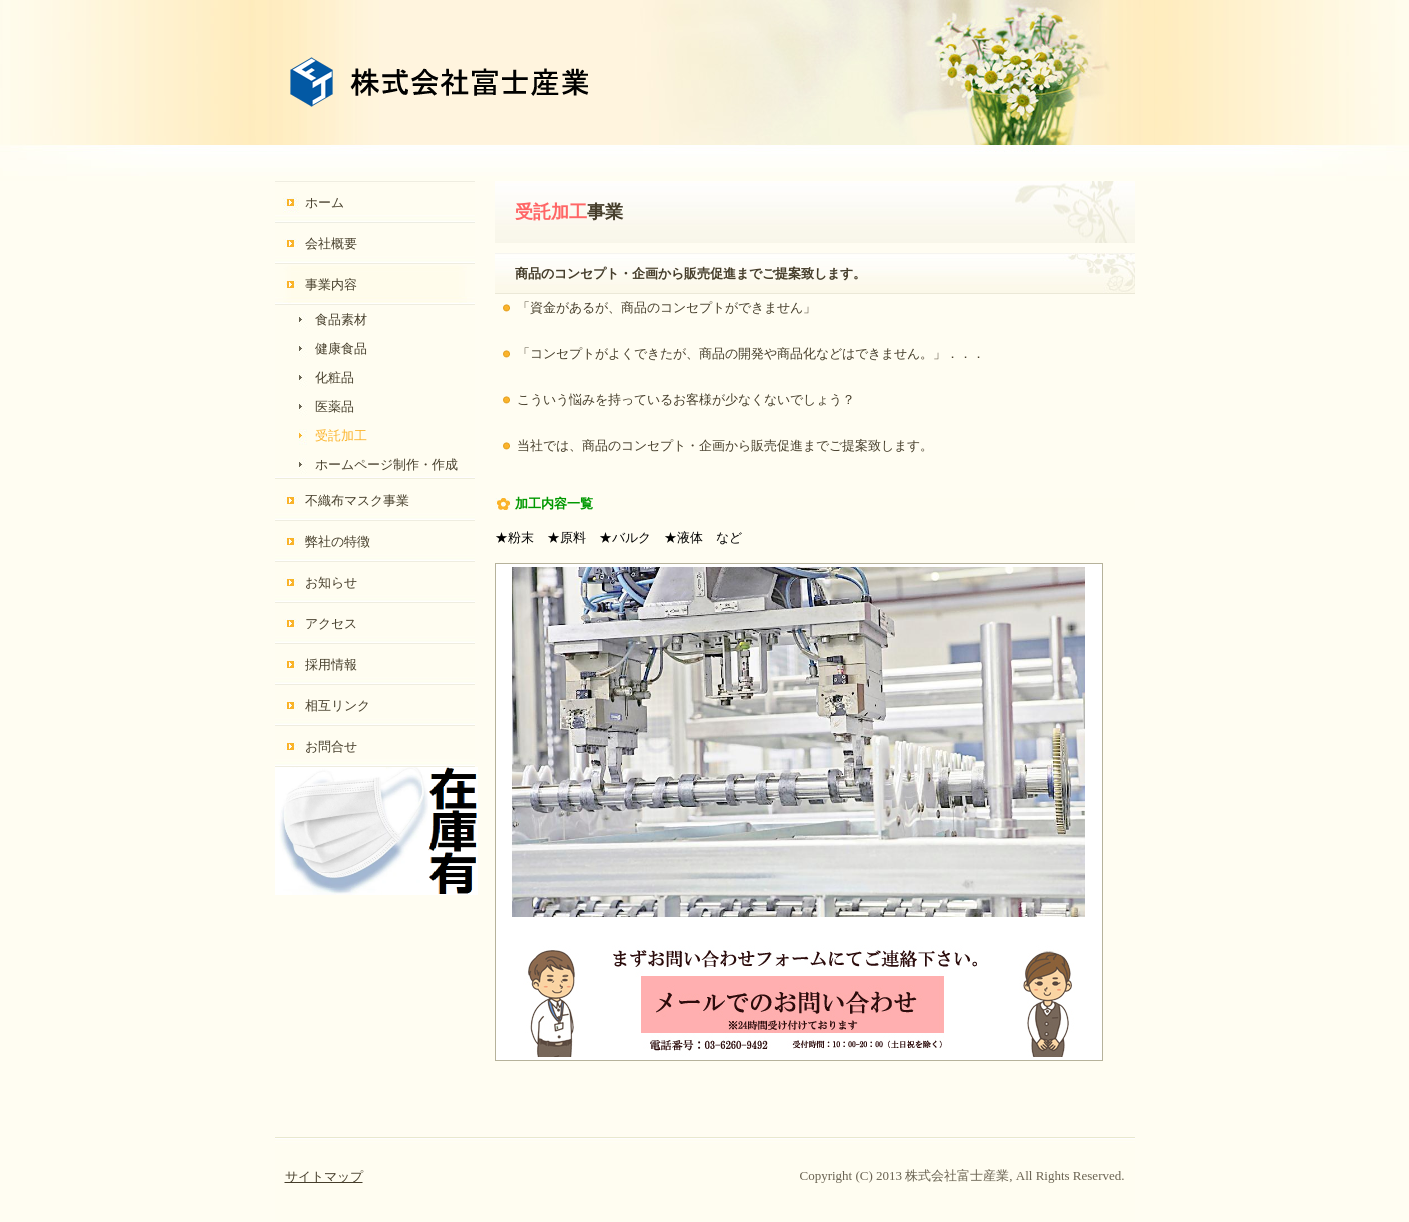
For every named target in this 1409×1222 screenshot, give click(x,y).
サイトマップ (324, 1176)
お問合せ (331, 746)
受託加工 (341, 435)
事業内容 (331, 284)
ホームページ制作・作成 (386, 464)
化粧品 (334, 377)
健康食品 (341, 348)
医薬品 (334, 406)
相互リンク (337, 705)
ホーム (324, 202)
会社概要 (331, 243)
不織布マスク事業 (357, 500)
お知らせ (331, 582)
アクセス (331, 623)
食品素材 (341, 319)
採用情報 (331, 664)
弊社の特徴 (337, 541)
